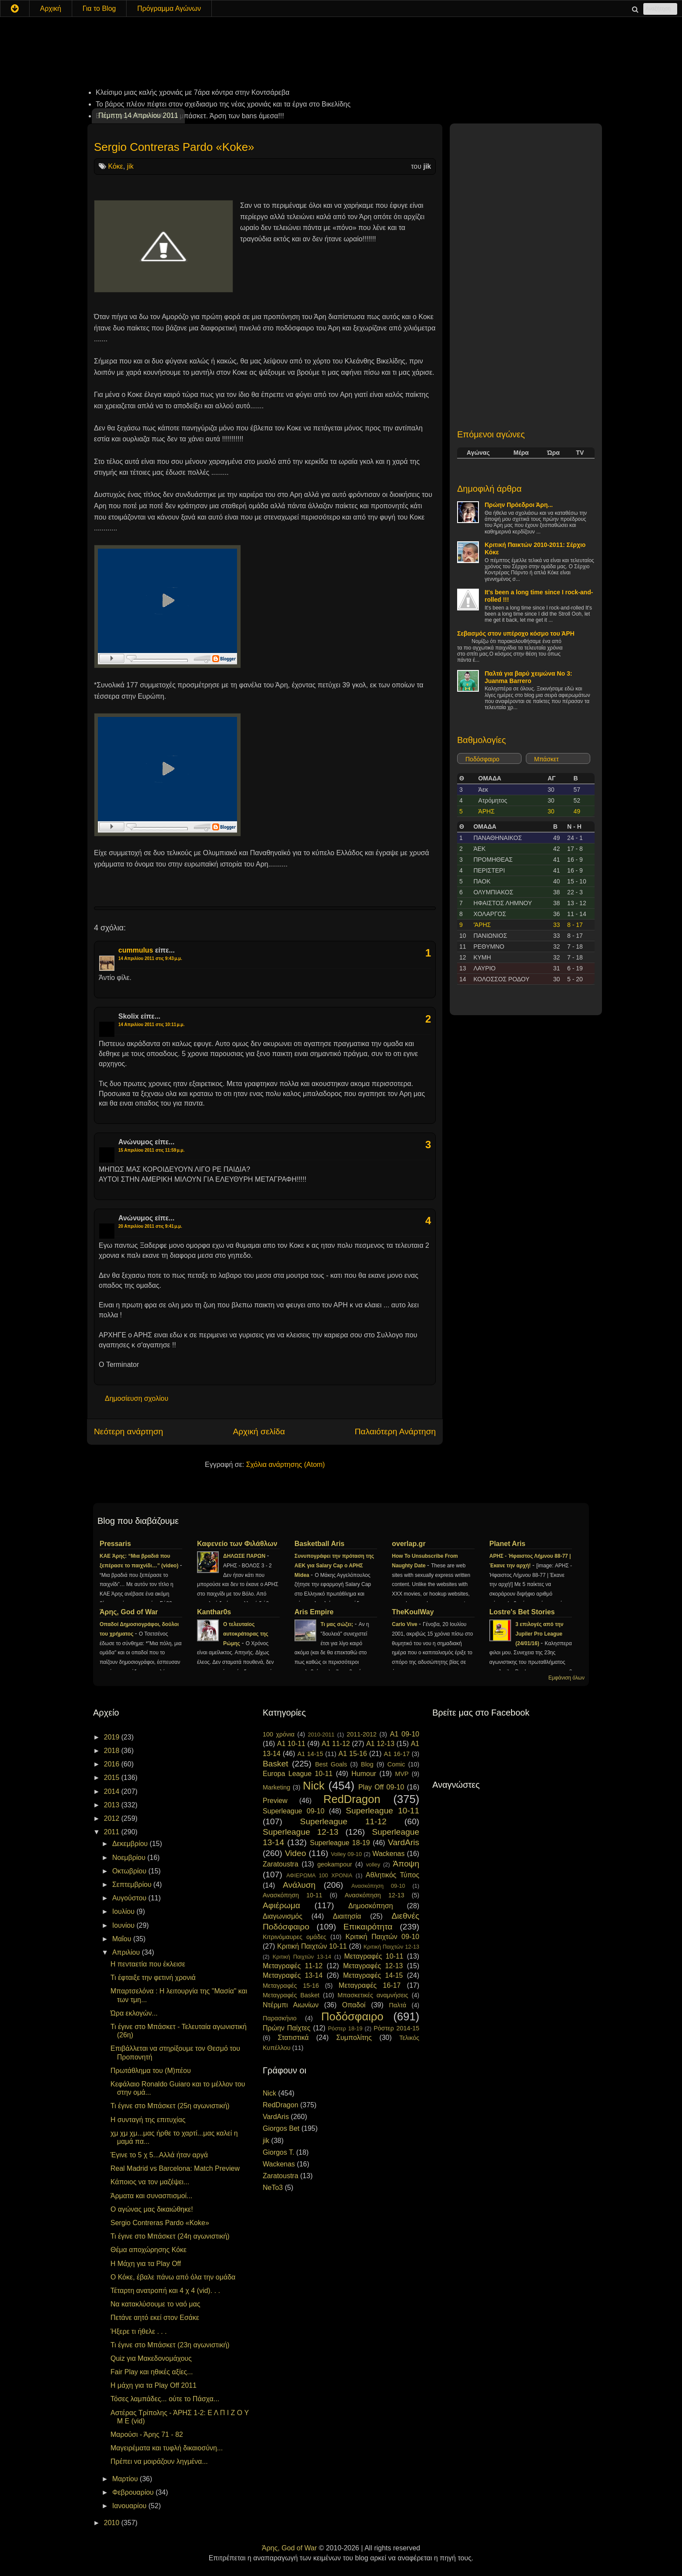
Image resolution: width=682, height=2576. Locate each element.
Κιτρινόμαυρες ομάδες (294, 1936)
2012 (112, 1818)
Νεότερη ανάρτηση (128, 1431)
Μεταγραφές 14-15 (373, 1975)
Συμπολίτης (354, 2037)
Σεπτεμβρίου (133, 1884)
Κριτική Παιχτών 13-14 (302, 1956)
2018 (112, 1750)
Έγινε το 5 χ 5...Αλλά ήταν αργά (159, 2155)
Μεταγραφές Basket (291, 1995)
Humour (363, 1773)
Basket (275, 1763)
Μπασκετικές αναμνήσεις (373, 1995)
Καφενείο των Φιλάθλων (237, 1543)
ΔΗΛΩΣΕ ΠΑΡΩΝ (245, 1556)
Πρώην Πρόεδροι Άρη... (519, 504)
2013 (112, 1805)
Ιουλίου (124, 1911)
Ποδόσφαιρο (482, 759)
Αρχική (50, 8)
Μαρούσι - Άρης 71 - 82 (146, 2434)
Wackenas (388, 1853)
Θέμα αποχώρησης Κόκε (148, 2249)
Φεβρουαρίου (134, 2492)
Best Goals (331, 1764)
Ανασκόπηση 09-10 (378, 1886)
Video (295, 1853)
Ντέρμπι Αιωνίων (291, 2005)
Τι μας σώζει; (337, 1624)
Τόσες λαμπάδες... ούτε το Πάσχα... (164, 2399)
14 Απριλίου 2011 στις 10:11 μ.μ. (151, 1024)
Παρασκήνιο (280, 2018)
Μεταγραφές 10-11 (373, 1956)
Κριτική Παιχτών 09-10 (382, 1936)
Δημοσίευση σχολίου (136, 1398)
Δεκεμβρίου (131, 1843)
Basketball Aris (319, 1543)
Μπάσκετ (546, 759)
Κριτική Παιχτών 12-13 (391, 1946)
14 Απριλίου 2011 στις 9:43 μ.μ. (150, 958)
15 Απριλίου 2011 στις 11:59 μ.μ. (151, 1150)
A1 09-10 (404, 1734)
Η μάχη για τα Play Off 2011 (153, 2385)
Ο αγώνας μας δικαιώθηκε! (151, 2209)
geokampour (334, 1864)
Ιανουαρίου (130, 2505)
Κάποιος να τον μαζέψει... (149, 2182)
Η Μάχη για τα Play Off (145, 2263)
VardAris (403, 1842)
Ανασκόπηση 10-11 (292, 1895)
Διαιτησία (347, 1916)
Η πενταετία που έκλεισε (147, 1964)
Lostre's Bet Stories (522, 1612)
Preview (275, 1800)
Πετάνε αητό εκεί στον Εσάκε (154, 2317)
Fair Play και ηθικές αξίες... (151, 2372)
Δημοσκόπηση (370, 1906)
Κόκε (115, 166)
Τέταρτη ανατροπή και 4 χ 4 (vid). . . (165, 2290)
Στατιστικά (293, 2037)
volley (373, 1864)
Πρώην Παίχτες (287, 2028)
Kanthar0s (214, 1612)
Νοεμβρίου (129, 1857)
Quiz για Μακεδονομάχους (151, 2358)
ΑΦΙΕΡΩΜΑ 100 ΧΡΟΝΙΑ (319, 1875)
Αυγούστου (130, 1898)
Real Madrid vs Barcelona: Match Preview (175, 2168)
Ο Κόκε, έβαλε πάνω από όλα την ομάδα (172, 2277)
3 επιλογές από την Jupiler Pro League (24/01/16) (539, 1633)
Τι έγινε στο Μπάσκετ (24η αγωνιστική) (170, 2236)
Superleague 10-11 (382, 1810)
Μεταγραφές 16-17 (370, 1985)
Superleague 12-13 (300, 1831)
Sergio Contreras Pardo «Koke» (174, 146)
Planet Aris (507, 1543)
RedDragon (352, 1799)
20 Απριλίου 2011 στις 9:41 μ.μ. (150, 1226)
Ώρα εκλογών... (133, 2013)
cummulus (135, 950)
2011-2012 (362, 1734)
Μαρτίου (126, 2479)
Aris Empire (314, 1612)
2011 (112, 1832)
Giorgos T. (278, 2152)
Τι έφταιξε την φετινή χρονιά (153, 1977)
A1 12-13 (380, 1743)
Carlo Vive (405, 1624)
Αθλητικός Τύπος (392, 1875)
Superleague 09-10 (293, 1811)
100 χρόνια (278, 1734)
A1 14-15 (310, 1753)
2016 (112, 1764)
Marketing (276, 1787)
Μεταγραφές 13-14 (293, 1975)
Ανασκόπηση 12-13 (374, 1895)
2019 (112, 1737)
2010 (112, 2522)
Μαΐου (122, 1939)
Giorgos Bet (281, 2128)
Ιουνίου (124, 1925)
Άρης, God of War (129, 1612)
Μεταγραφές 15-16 (291, 1985)
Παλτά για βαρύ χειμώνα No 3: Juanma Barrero (528, 677)
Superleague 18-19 (340, 1842)
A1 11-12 (335, 1743)
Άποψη (406, 1863)
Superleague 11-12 (343, 1821)
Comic (396, 1764)
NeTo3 (273, 2187)
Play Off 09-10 (381, 1787)
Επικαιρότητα (367, 1926)
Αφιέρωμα (281, 1905)
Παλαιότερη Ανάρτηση (395, 1431)
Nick (313, 1786)
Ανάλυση (299, 1885)
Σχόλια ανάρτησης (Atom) (285, 1464)
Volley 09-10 (346, 1854)
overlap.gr (408, 1543)
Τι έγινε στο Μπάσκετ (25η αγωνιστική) (170, 2105)
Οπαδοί (354, 2005)
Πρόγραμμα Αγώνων (169, 8)
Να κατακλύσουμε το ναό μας (155, 2304)
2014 (112, 1791)
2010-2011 (321, 1734)
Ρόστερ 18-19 (345, 2028)
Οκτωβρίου (130, 1871)
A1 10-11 (291, 1743)
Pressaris (115, 1543)
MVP (401, 1773)
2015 (112, 1777)
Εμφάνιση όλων (566, 1678)
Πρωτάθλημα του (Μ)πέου (150, 2070)
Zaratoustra (280, 1864)
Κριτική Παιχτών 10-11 (312, 1946)
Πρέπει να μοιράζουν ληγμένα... (159, 2461)
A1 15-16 (352, 1753)
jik (130, 166)
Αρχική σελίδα (259, 1431)
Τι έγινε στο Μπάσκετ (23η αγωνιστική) (170, 2345)
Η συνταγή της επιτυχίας (147, 2119)
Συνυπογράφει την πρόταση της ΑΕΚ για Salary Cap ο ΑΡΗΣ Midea (334, 1565)
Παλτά (397, 2005)
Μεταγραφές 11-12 (293, 1965)
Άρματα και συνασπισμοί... (151, 2195)
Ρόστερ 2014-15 (396, 2028)
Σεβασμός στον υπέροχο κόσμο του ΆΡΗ (516, 633)
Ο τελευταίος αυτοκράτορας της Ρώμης (245, 1633)
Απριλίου (127, 1952)
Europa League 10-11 (298, 1773)
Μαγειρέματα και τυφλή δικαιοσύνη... (166, 2448)
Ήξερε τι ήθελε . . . (138, 2331)
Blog (367, 1764)
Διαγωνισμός (282, 1916)
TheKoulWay (413, 1612)
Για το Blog (99, 8)
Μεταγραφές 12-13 (373, 1965)
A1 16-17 (397, 1753)
